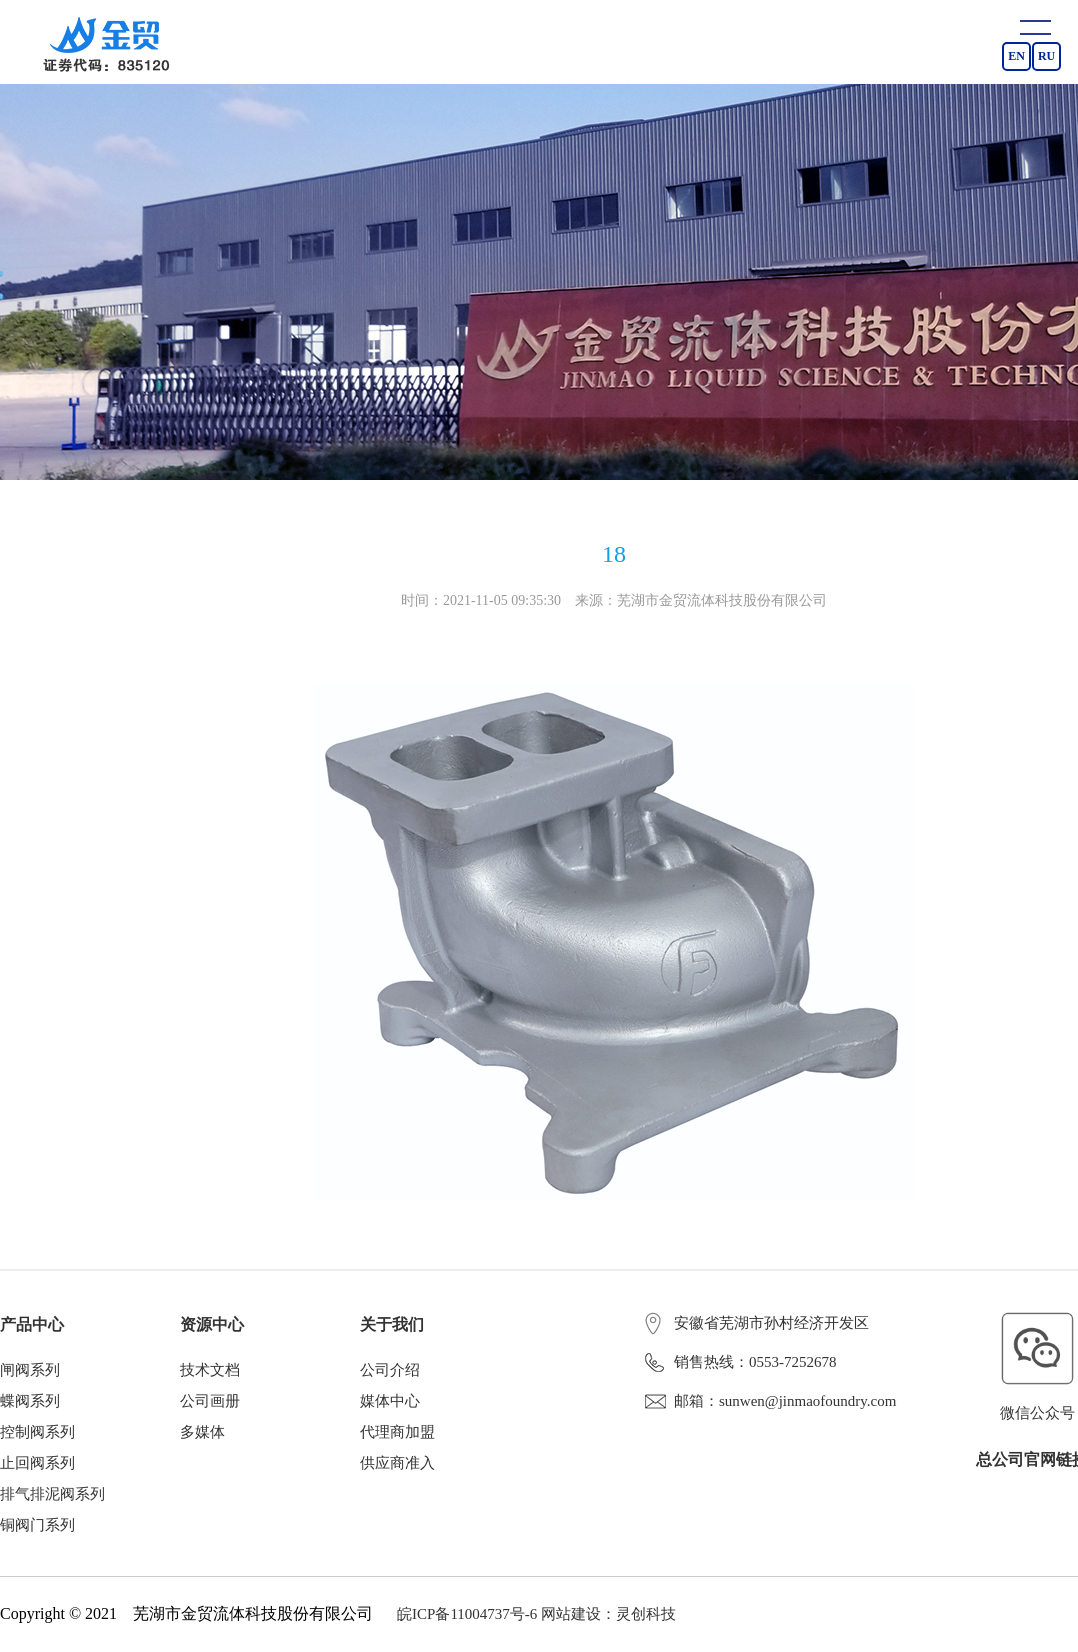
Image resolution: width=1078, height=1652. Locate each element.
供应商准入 (397, 1463)
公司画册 (210, 1401)
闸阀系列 (30, 1370)
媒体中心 (390, 1401)
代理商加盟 (397, 1432)
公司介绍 (390, 1370)
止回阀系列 (37, 1463)
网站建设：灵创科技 (608, 1614)
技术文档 (210, 1370)
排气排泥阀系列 (52, 1494)
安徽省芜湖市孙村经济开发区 (757, 1323)
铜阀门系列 (37, 1525)
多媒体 (202, 1432)
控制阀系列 (37, 1432)
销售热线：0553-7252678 (741, 1362)
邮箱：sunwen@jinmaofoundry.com (770, 1401)
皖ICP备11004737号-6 (467, 1614)
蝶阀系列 (30, 1401)
